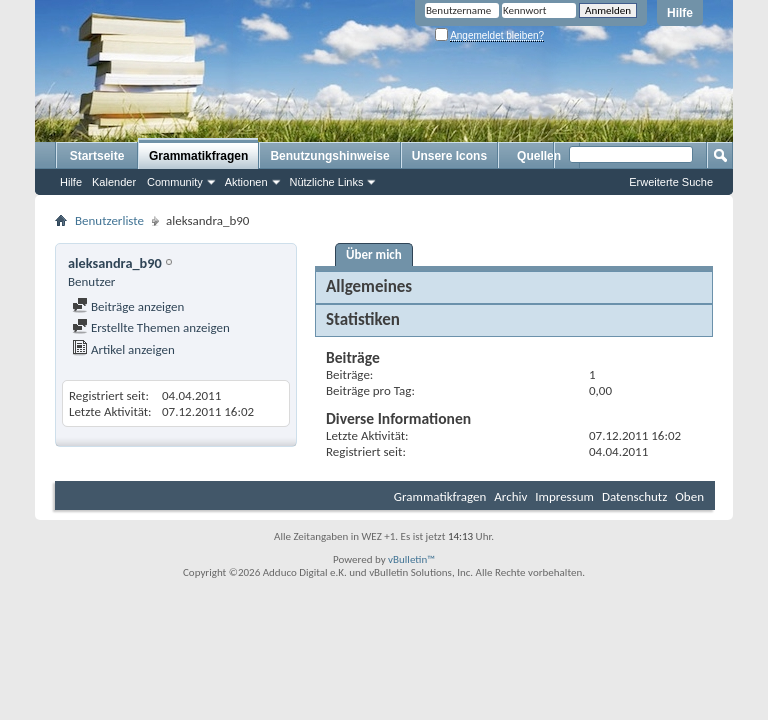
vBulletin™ (411, 559)
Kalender (114, 182)
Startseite (97, 156)
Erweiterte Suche (671, 182)
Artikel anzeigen (123, 349)
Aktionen (246, 182)
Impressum (564, 496)
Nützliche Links (327, 182)
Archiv (510, 496)
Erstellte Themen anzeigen (151, 327)
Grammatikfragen (198, 156)
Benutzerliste (109, 220)
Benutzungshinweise (329, 156)
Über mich (374, 254)
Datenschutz (634, 496)
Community (175, 182)
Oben (689, 496)
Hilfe (680, 13)
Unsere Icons (449, 156)
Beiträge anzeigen (128, 306)
